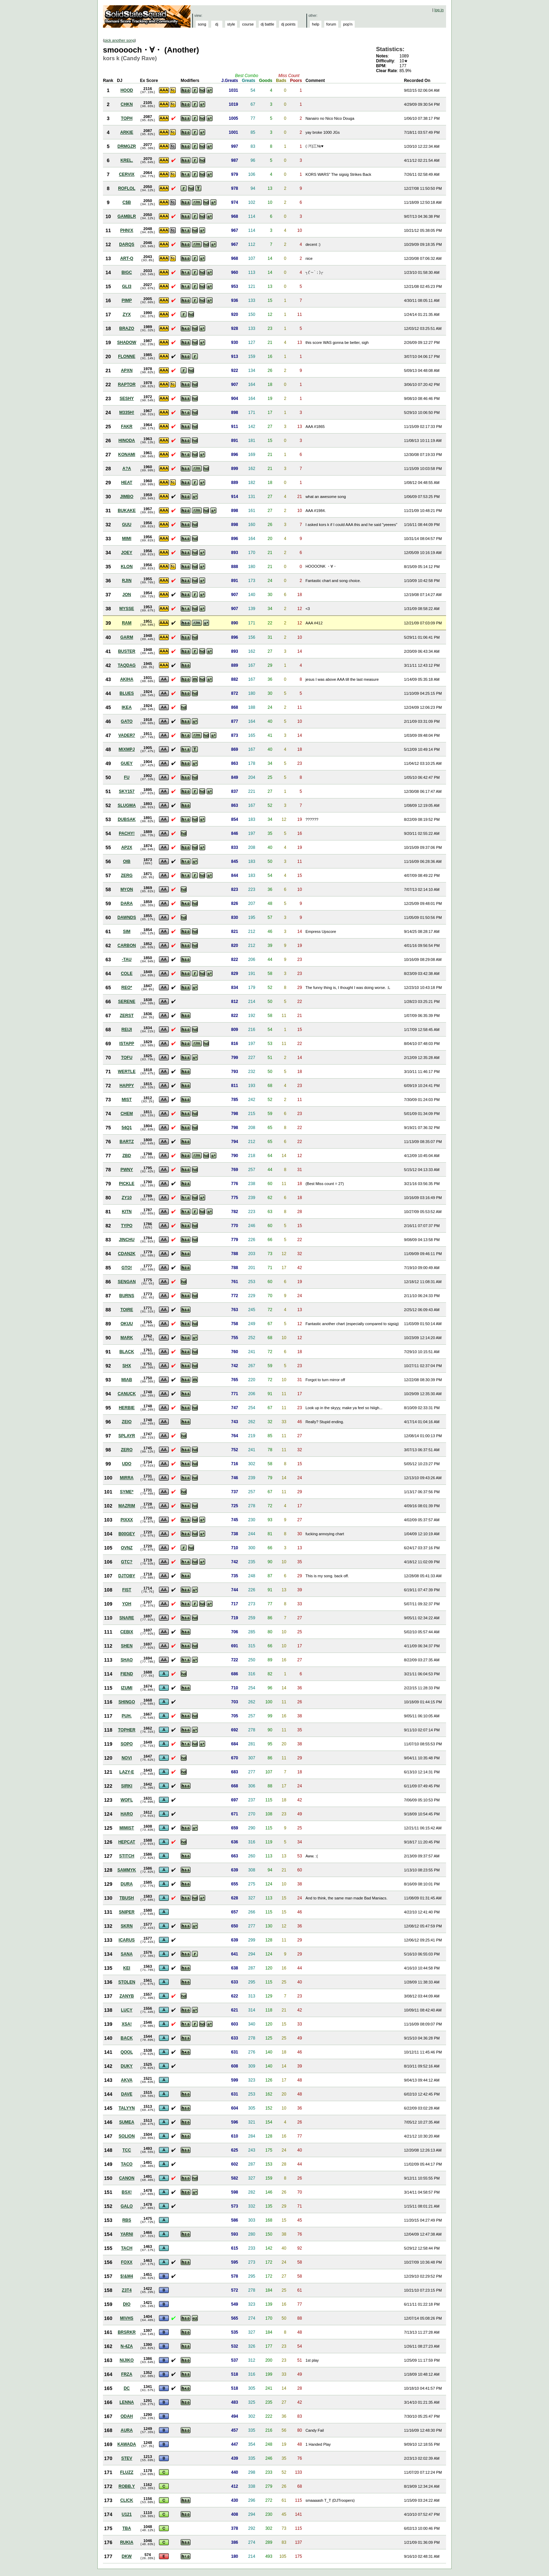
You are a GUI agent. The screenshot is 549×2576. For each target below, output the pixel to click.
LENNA (126, 2402)
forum (331, 24)
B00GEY (126, 1533)
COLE (126, 973)
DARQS (126, 244)
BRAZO (126, 328)
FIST (126, 1589)
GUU (127, 524)
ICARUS (127, 1940)
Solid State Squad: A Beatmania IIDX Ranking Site (147, 16)
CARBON (127, 945)
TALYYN (127, 2108)
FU (127, 777)
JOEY (126, 552)
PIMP (126, 300)
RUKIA (126, 2542)
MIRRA (126, 1477)
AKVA (126, 2080)
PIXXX (126, 1519)
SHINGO (126, 1701)
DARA (127, 903)
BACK (127, 2038)
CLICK (126, 2500)
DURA (127, 1884)
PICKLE (126, 1183)
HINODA (126, 440)
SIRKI (126, 1786)
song (202, 24)
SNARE (126, 1617)
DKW (127, 2556)
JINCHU (127, 1239)
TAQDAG (126, 665)
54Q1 (126, 1127)
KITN (127, 1211)
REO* (126, 987)
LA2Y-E (126, 1772)
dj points (288, 24)
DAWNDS (126, 917)
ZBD (127, 1155)
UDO (127, 1463)
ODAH (126, 2416)
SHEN (126, 1645)
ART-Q (126, 258)
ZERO (126, 1449)
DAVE (126, 2094)
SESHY (127, 398)
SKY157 (127, 791)
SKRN (127, 1926)
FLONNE (126, 356)
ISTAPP (126, 1043)
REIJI (126, 1029)
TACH (126, 2248)
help (315, 24)
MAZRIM (126, 1505)
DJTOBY (126, 1575)
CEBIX (126, 1631)
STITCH (126, 1856)
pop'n (348, 24)
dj (216, 24)
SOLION (127, 2136)
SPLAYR (126, 1435)
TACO (126, 2164)
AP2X (126, 847)
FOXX (127, 2262)
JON (127, 594)
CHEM (126, 1113)
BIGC (126, 272)
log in (439, 10)
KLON (127, 566)
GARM (126, 637)
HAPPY (126, 1085)
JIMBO (126, 496)
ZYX (127, 314)
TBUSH (126, 1898)
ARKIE (126, 132)
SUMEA (126, 2122)
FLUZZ (126, 2472)
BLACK (126, 1351)
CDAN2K (126, 1253)
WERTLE (127, 1071)
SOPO (127, 1743)
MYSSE (126, 608)
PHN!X (126, 230)
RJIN (126, 580)
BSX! (127, 2192)
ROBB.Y (127, 2486)
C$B (127, 202)
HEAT (126, 482)
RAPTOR (126, 384)
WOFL (126, 1800)
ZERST (126, 1015)
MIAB (126, 1379)
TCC (127, 2150)
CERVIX (126, 174)
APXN (126, 370)
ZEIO (127, 1421)
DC (127, 2388)
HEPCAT (126, 1842)
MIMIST (126, 1828)
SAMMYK (126, 1870)
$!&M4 (126, 2276)
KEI (126, 1968)
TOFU (126, 1057)
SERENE (126, 1001)
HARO (126, 1814)
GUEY (127, 763)
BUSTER (126, 651)
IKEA (127, 707)
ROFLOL (126, 188)
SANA (127, 1954)
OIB (126, 861)
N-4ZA (126, 2346)
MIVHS (126, 2318)
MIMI (127, 538)
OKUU (126, 1323)
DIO (126, 2304)
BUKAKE (126, 510)
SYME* (127, 1491)
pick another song (119, 40)
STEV (126, 2458)
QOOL (126, 2052)
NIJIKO (127, 2360)
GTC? (127, 1561)
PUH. (127, 1715)
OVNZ (126, 1547)
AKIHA (126, 679)
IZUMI (127, 1687)
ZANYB (126, 1996)
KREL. (126, 160)
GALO (127, 2206)
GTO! (126, 1267)
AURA (127, 2430)
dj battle (267, 24)
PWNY (126, 1169)
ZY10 (127, 1197)
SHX (127, 1365)
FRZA (126, 2374)
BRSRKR (126, 2332)
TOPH (126, 118)
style (231, 24)
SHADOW (127, 342)
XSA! (127, 2024)
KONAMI (126, 454)
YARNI (126, 2234)
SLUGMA (127, 805)
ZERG (126, 875)
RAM (126, 623)
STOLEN (126, 1982)
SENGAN (126, 1281)
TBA (127, 2528)
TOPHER (126, 1729)
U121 (127, 2514)
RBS (126, 2220)
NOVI (126, 1758)
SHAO (127, 1659)
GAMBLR (127, 216)
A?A (127, 468)
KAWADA (126, 2444)
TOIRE (126, 1309)
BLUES (127, 693)
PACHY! (126, 833)
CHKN (127, 104)
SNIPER (127, 1912)
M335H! (126, 412)
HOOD (126, 90)
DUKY (127, 2066)
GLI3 (127, 286)
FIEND (126, 1673)
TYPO (127, 1225)
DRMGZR (127, 146)
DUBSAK (126, 819)
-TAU (127, 959)
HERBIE (126, 1407)
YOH (126, 1603)
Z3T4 (127, 2290)
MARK (126, 1337)
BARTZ (127, 1141)
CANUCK (127, 1393)
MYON (126, 889)
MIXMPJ (127, 749)
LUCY (127, 2010)
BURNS (126, 1295)
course (247, 24)
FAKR (127, 426)
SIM (126, 931)
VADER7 (126, 735)
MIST (127, 1099)
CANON (126, 2178)
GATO (127, 721)
